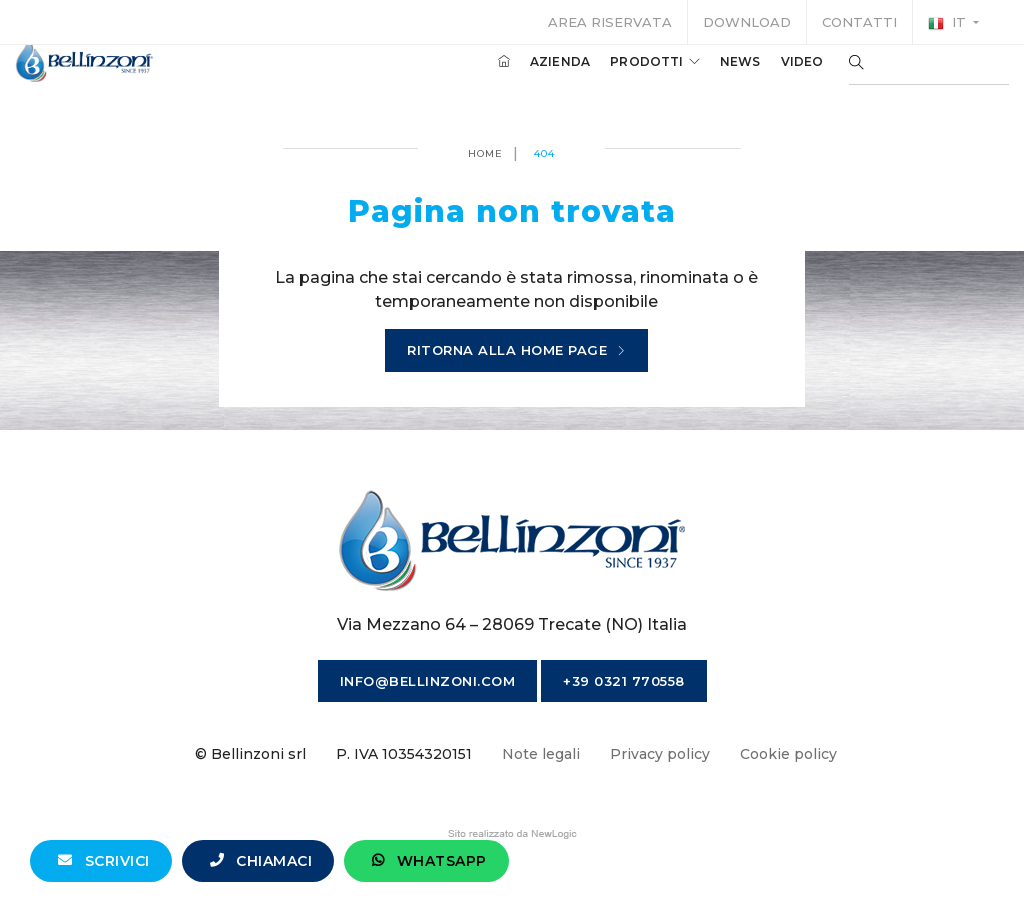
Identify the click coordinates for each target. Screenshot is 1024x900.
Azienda (530, 78)
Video (772, 78)
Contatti (859, 22)
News (710, 78)
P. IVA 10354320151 (404, 754)
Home (485, 153)
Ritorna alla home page (516, 351)
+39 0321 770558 (624, 681)
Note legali (541, 754)
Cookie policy (788, 754)
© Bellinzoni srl (250, 754)
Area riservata (610, 22)
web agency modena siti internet (512, 834)
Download (747, 22)
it (949, 23)
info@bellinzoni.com (428, 681)
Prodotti (626, 78)
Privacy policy (660, 754)
